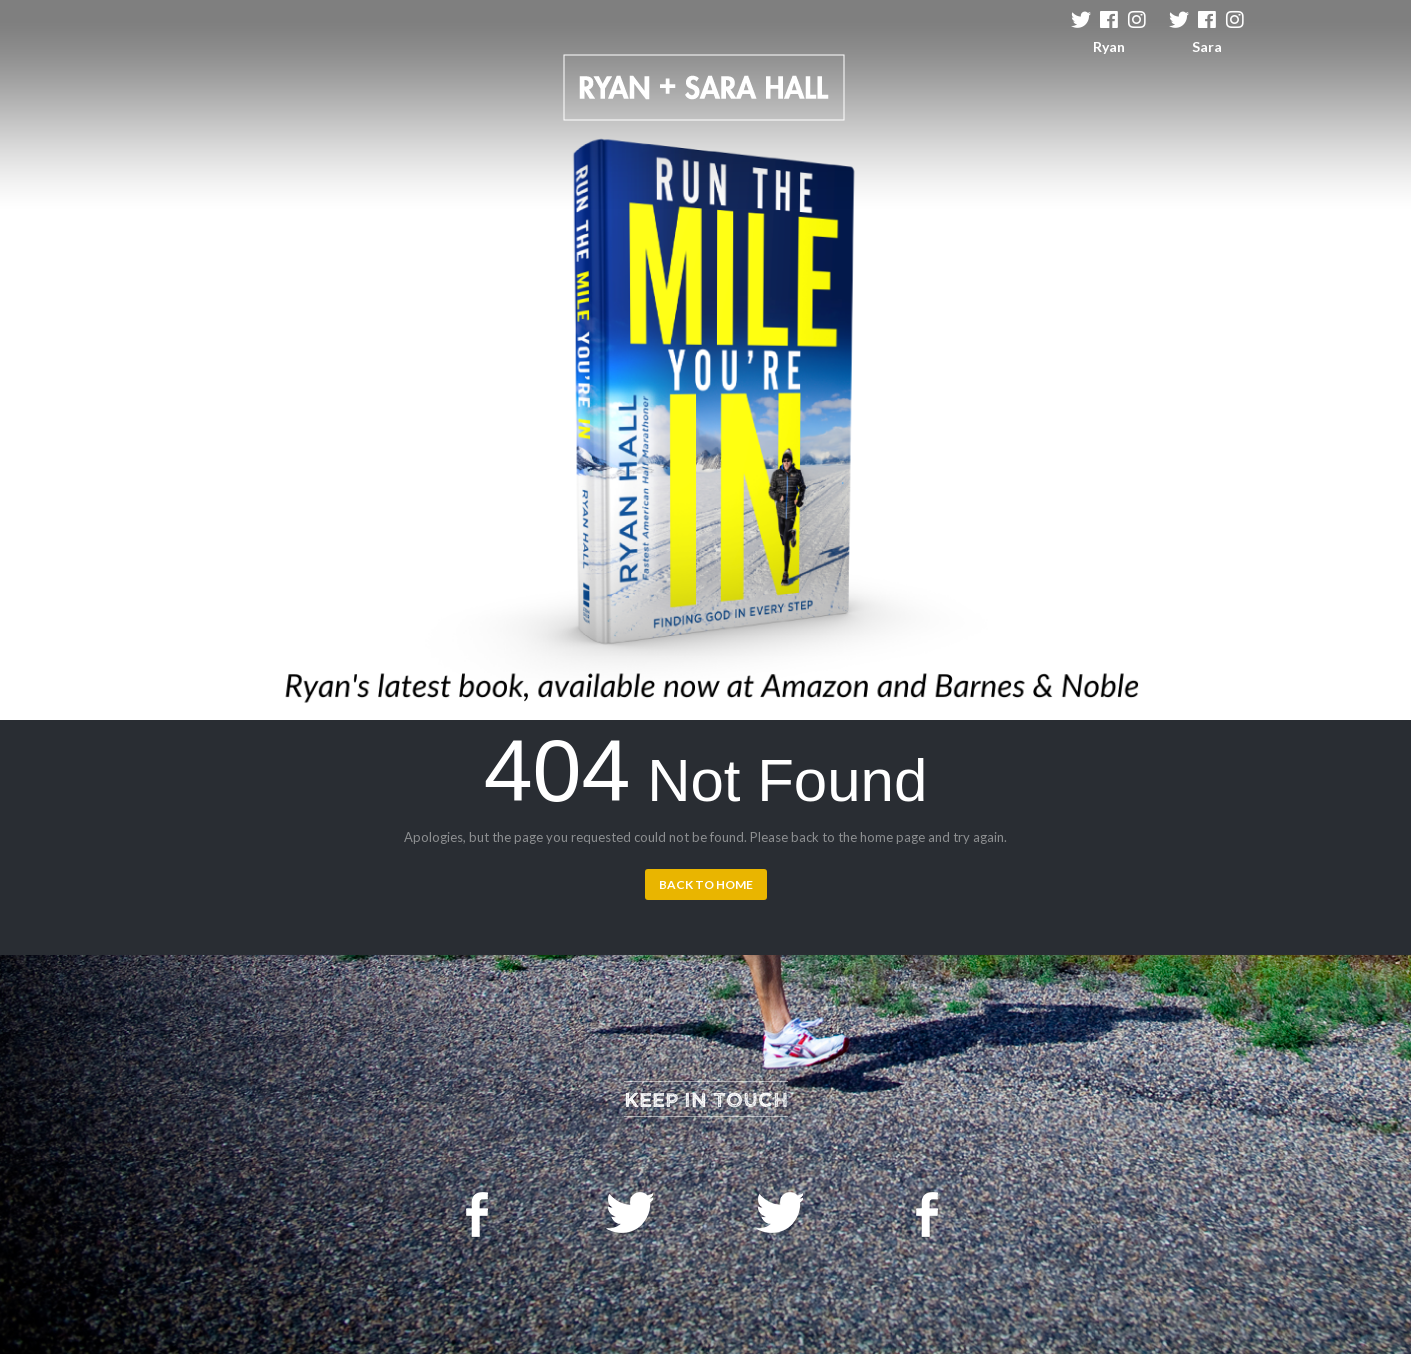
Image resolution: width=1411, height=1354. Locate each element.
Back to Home (706, 884)
